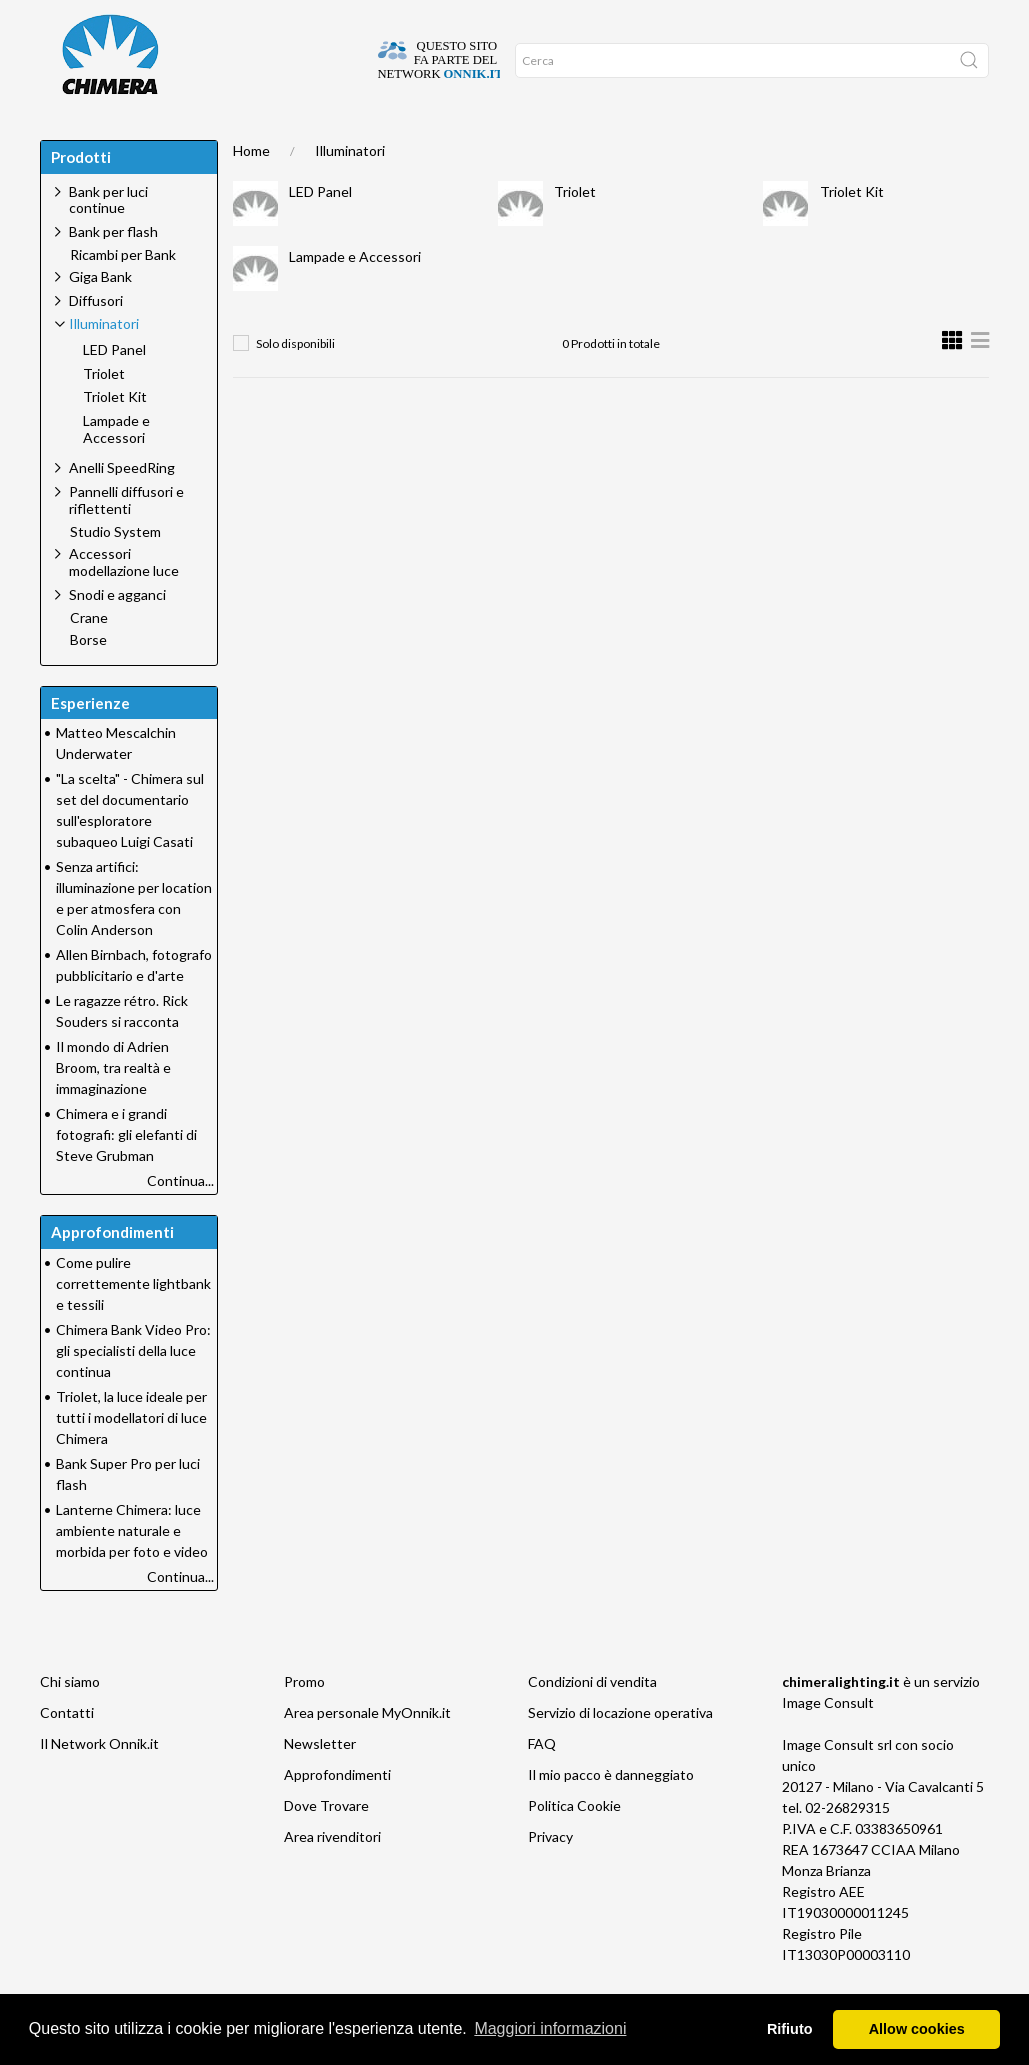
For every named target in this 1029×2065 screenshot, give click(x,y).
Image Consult (828, 1742)
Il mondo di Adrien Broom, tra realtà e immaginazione (113, 1107)
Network (435, 140)
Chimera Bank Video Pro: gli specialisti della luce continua (133, 1390)
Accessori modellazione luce (124, 602)
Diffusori (96, 340)
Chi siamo (70, 1721)
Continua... (180, 1220)
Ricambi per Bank (123, 295)
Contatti (67, 1752)
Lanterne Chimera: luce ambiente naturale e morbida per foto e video (132, 1570)
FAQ (542, 1783)
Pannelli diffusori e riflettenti (126, 540)
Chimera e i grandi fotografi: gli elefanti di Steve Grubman (126, 1174)
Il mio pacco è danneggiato (611, 1814)
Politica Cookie (574, 1845)
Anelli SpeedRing (122, 507)
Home (66, 140)
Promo (503, 140)
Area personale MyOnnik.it (367, 1752)
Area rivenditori (332, 1876)
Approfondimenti (257, 140)
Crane (89, 658)
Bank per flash (113, 271)
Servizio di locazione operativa (620, 1752)
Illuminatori (350, 190)
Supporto (360, 140)
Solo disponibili (295, 383)
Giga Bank (100, 316)
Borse (88, 680)
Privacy (550, 1876)
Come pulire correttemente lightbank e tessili (133, 1323)
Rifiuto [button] (790, 2029)
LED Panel (320, 231)
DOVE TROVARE (143, 140)
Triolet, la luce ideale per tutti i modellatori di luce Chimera (131, 1457)
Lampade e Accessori (355, 296)
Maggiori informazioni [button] (550, 2028)
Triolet (575, 231)
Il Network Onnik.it (99, 1783)
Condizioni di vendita (592, 1721)
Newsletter (320, 1783)
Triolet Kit (852, 231)
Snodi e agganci (117, 634)
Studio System (115, 572)
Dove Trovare (326, 1845)
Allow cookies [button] (917, 2029)
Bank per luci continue (108, 240)
